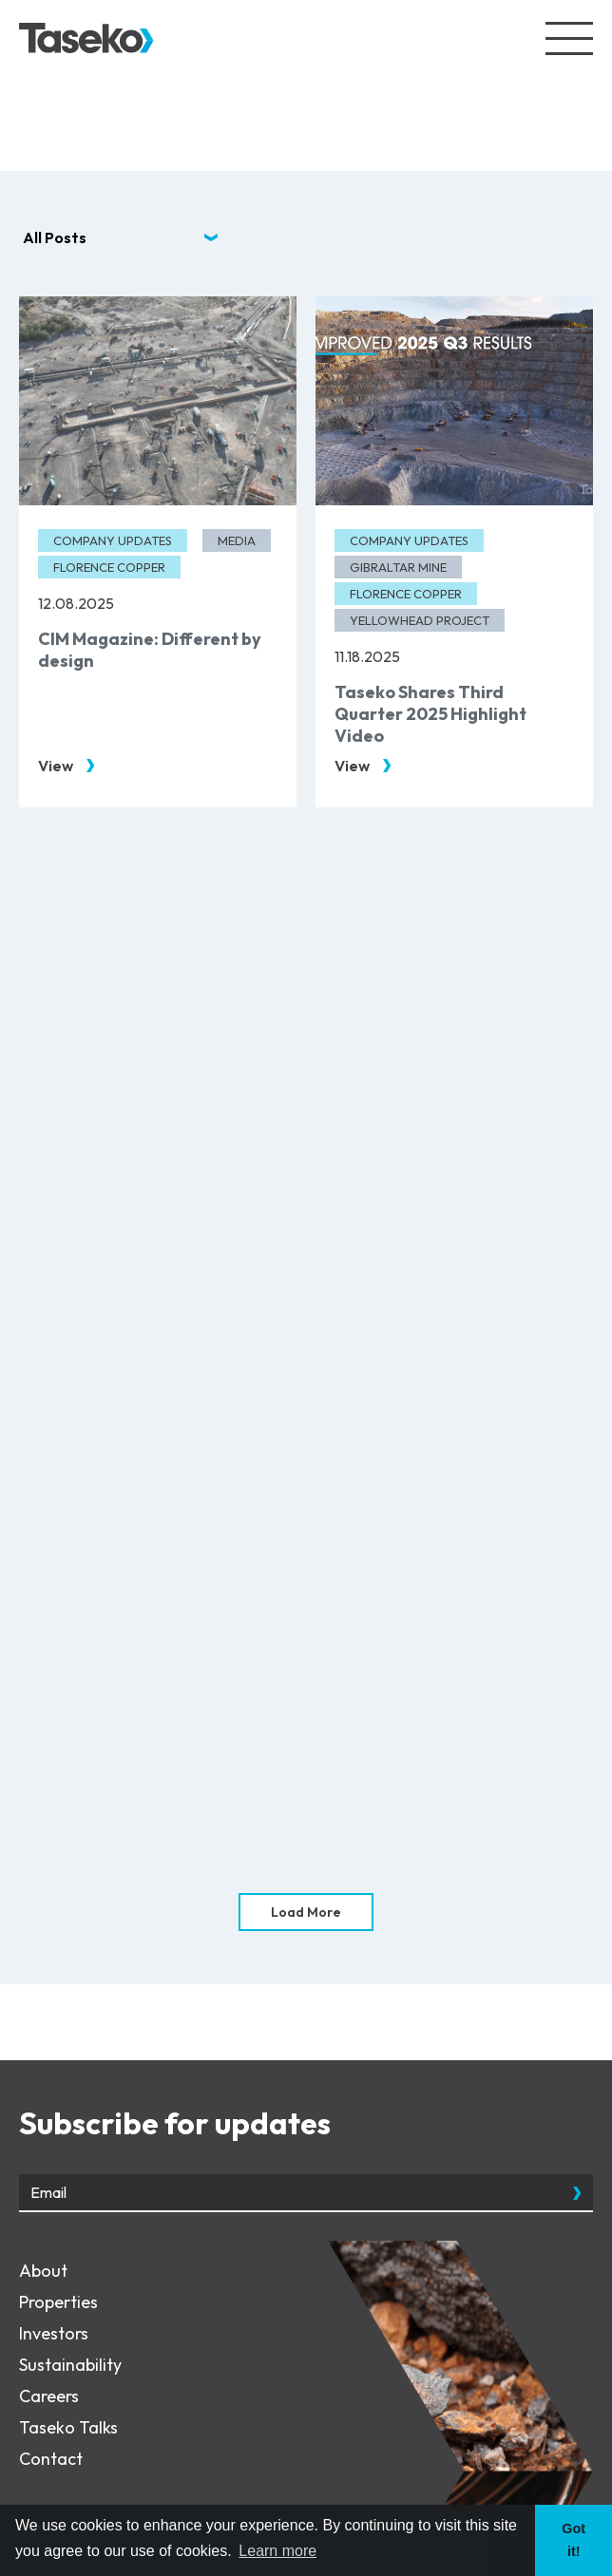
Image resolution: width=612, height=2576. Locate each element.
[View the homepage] (86, 38)
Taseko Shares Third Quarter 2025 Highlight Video (430, 714)
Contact (51, 2459)
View (55, 765)
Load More (306, 1912)
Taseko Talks (68, 2427)
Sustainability (70, 2365)
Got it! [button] (573, 2540)
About (43, 2271)
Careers (49, 2396)
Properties (58, 2302)
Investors (53, 2333)
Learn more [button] (277, 2551)
